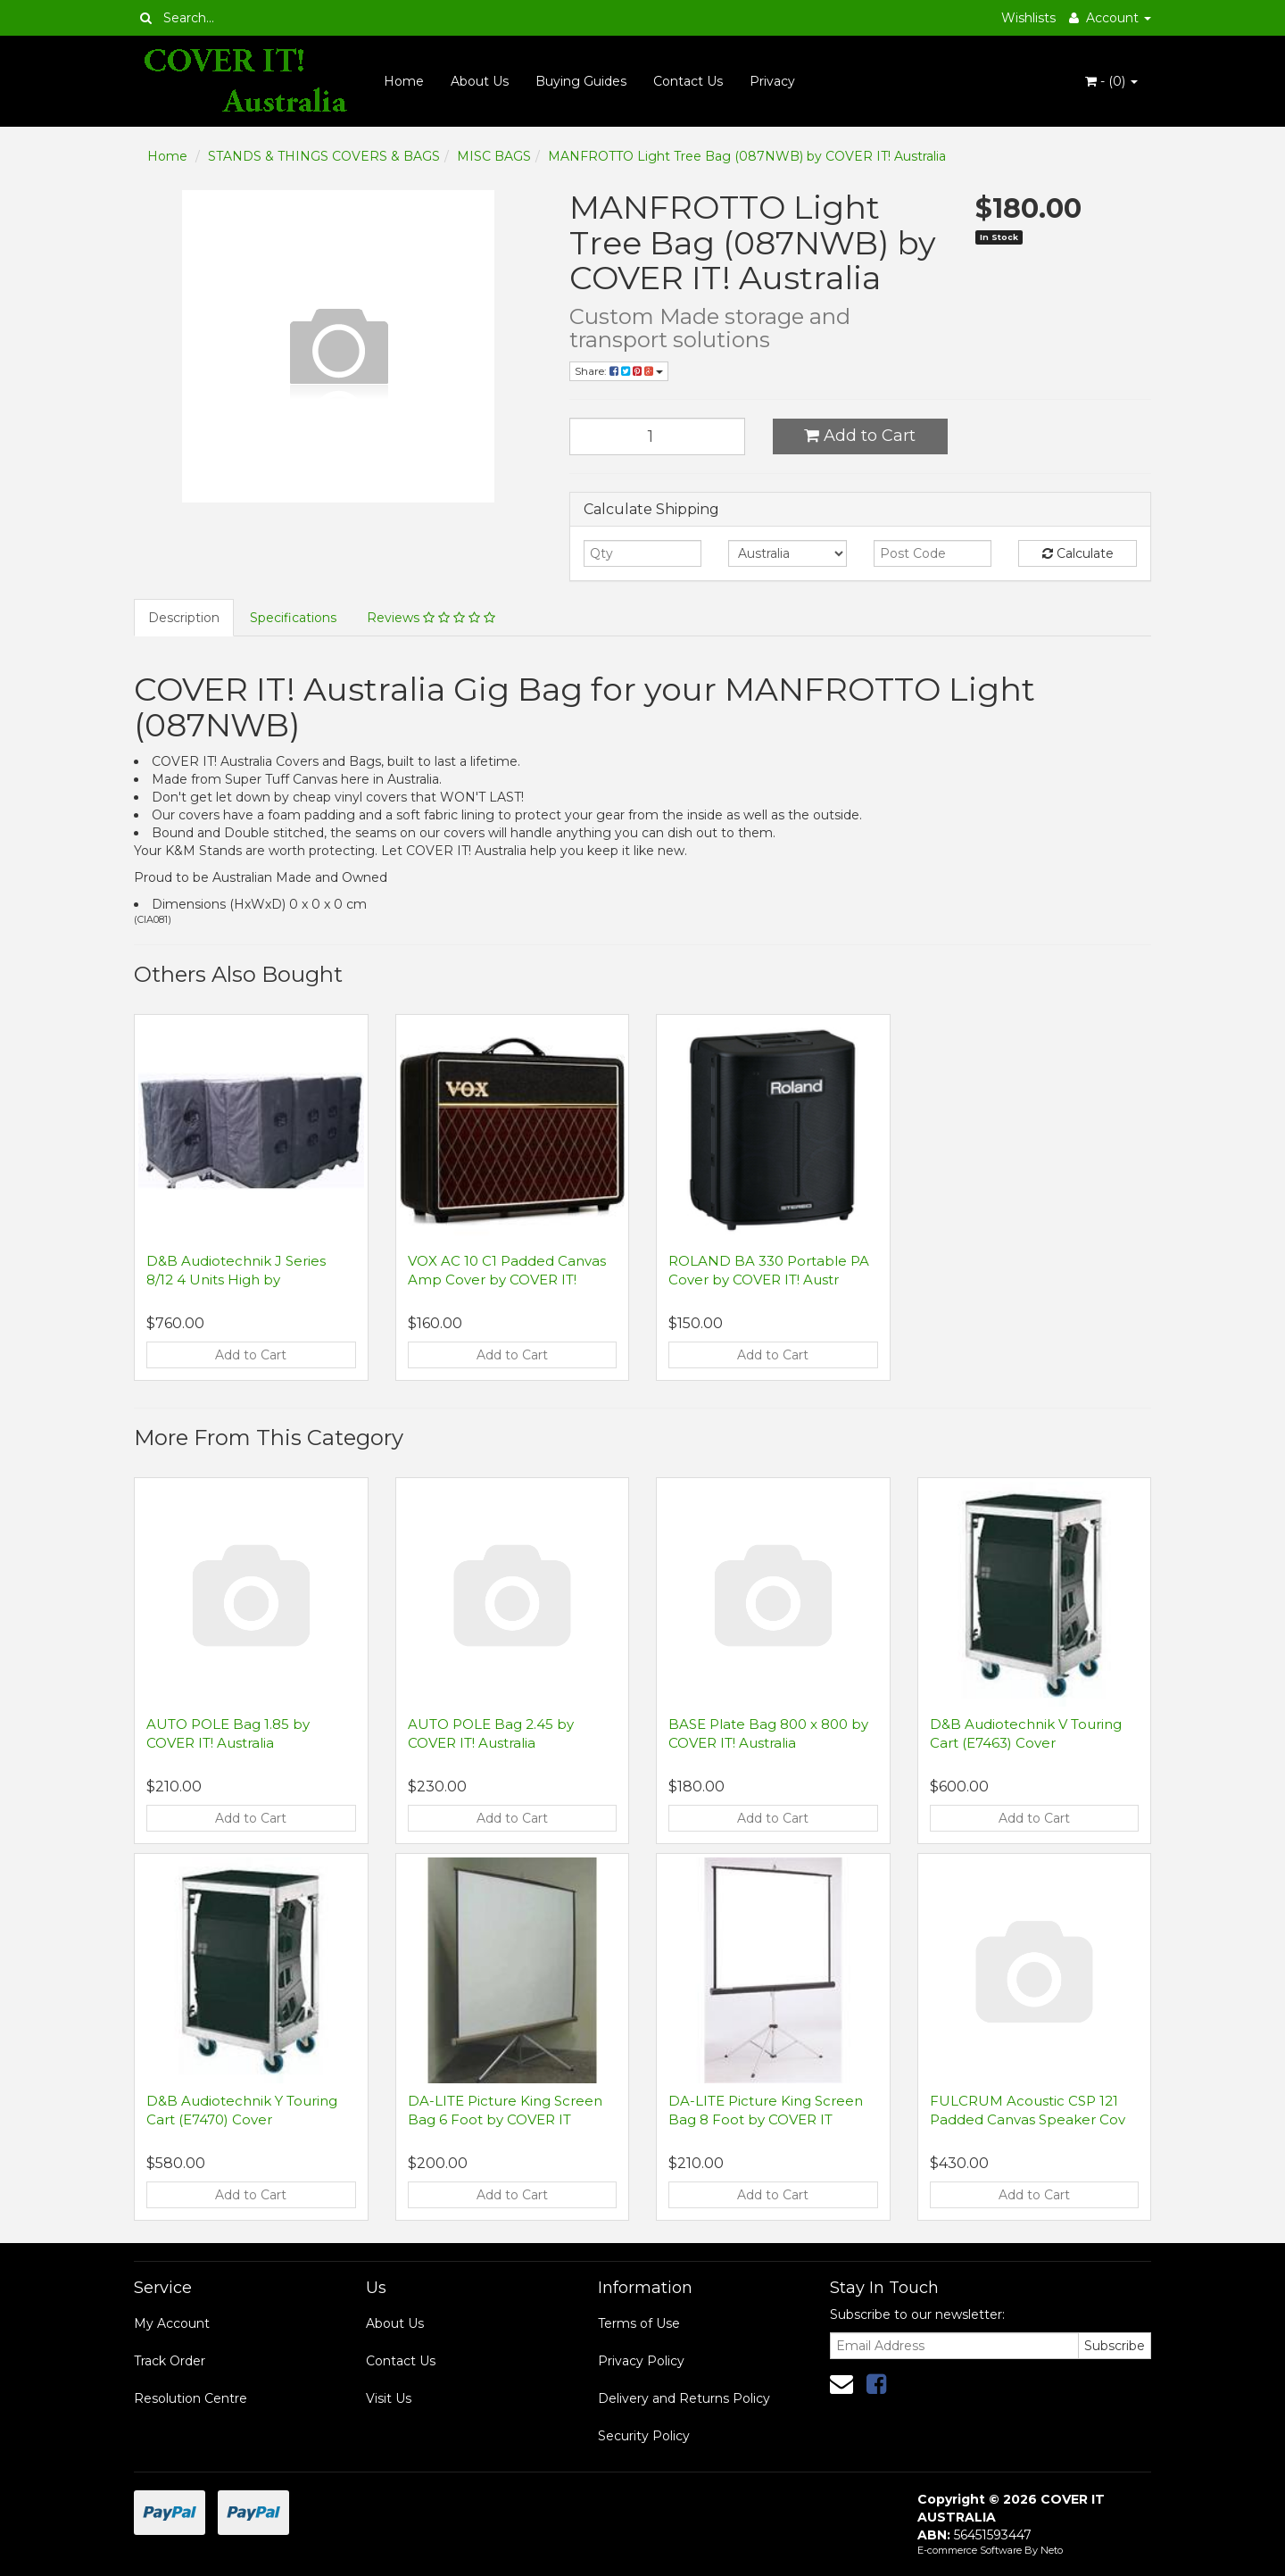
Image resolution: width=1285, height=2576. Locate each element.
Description (184, 618)
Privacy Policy (641, 2361)
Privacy (772, 81)
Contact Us (688, 81)
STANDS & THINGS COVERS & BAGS (324, 156)
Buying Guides (580, 81)
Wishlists (1028, 18)
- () (1111, 81)
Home (404, 81)
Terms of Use (639, 2323)
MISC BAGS (494, 156)
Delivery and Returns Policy (684, 2398)
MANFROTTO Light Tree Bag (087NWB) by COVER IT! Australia (747, 156)
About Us (480, 81)
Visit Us (388, 2398)
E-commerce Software (969, 2550)
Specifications (293, 618)
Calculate (1078, 553)
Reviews (431, 618)
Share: (619, 371)
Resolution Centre (190, 2398)
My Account (172, 2323)
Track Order (169, 2361)
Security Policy (644, 2436)
